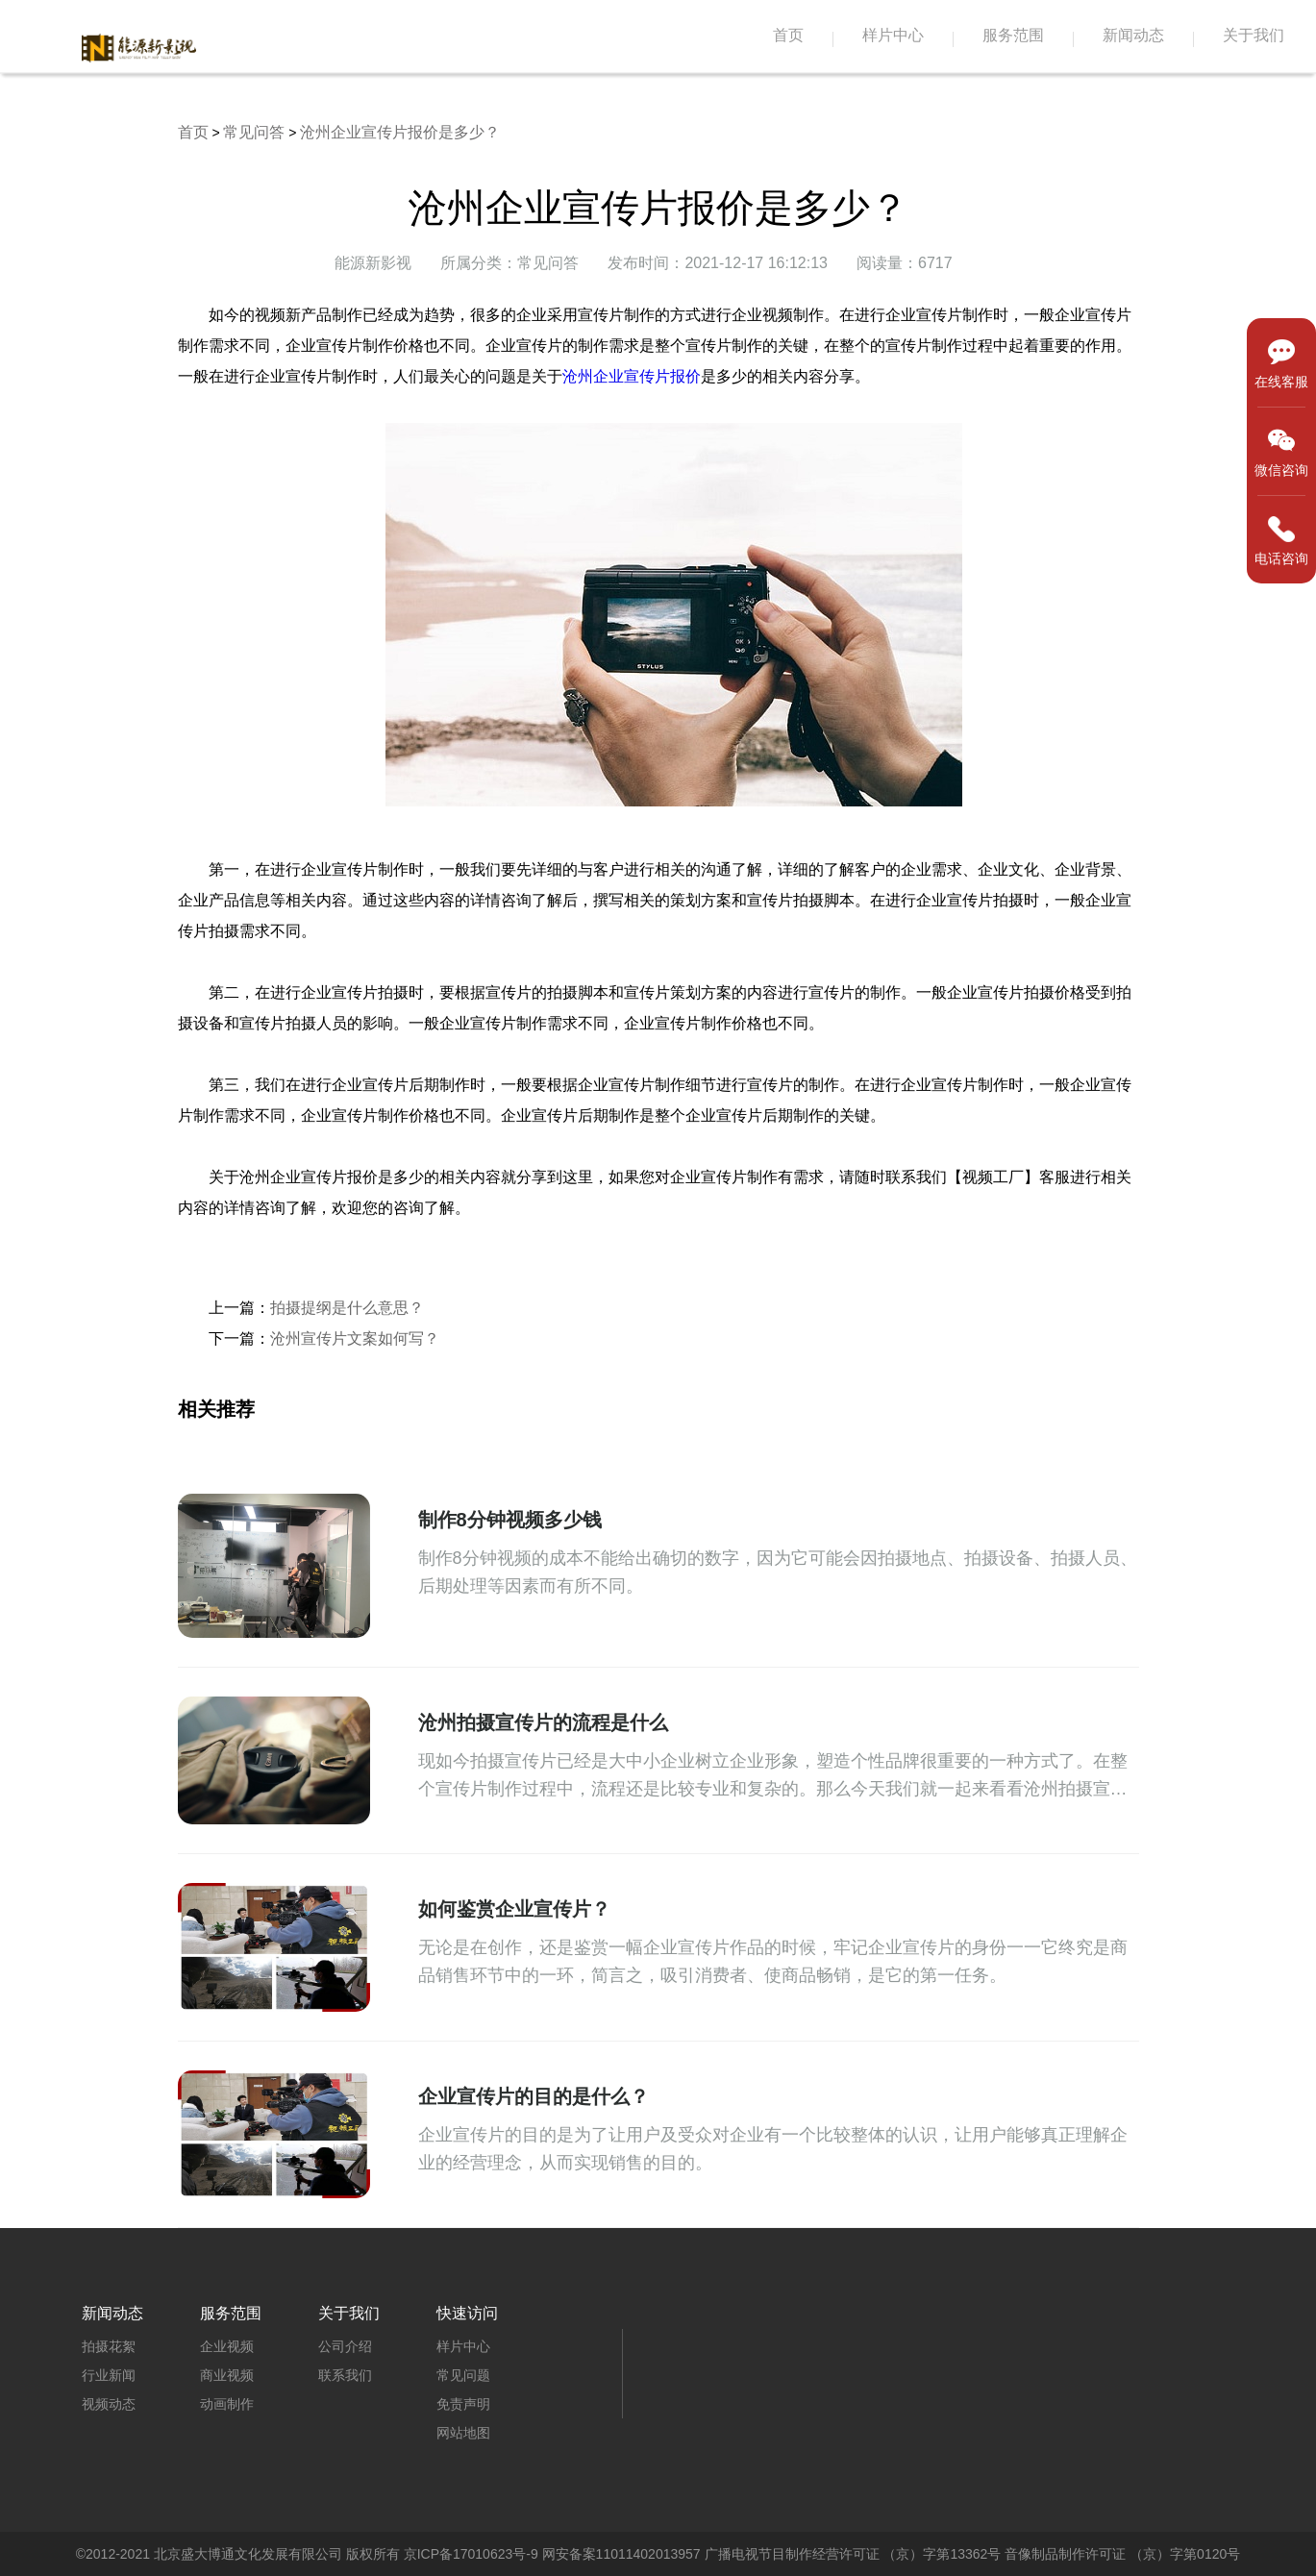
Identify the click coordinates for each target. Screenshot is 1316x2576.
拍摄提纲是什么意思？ (347, 1308)
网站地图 (463, 2432)
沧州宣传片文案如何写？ (354, 1338)
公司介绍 (345, 2346)
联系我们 (345, 2375)
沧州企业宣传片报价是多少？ (400, 132)
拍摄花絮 (109, 2346)
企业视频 (227, 2346)
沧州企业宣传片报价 (631, 376)
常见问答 (254, 132)
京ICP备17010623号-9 (471, 2554)
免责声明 (463, 2404)
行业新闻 (109, 2375)
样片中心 (893, 35)
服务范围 (1013, 35)
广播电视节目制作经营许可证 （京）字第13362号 (853, 2554)
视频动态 (109, 2404)
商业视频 (227, 2375)
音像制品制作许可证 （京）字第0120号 (1122, 2554)
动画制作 (227, 2404)
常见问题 (463, 2375)
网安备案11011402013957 (621, 2554)
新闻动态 (1133, 35)
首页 (788, 35)
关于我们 (1253, 35)
